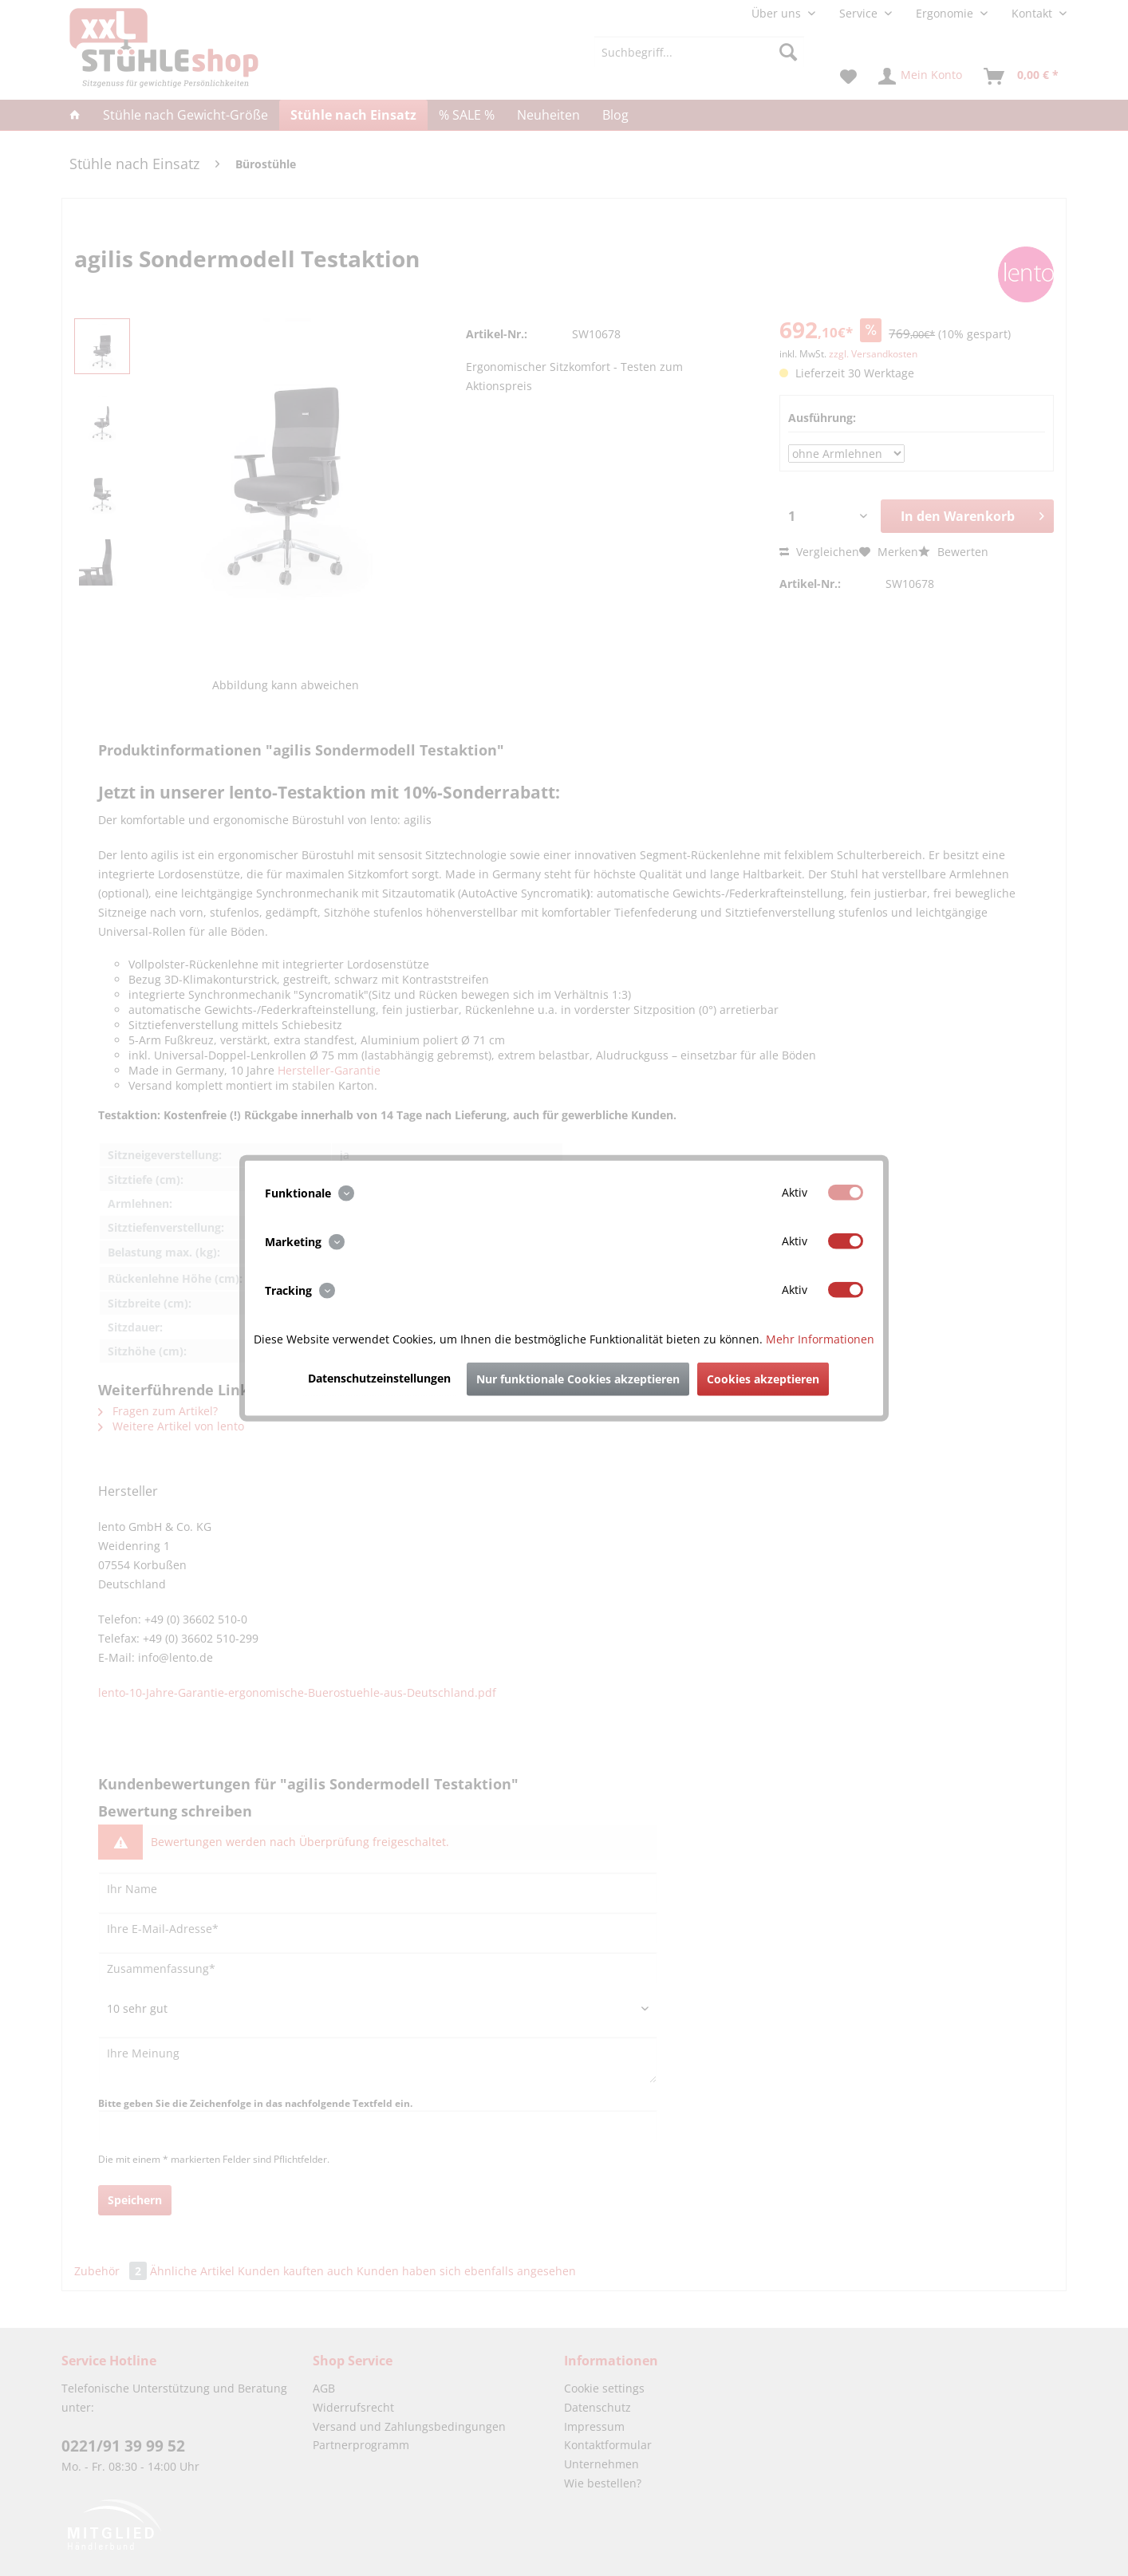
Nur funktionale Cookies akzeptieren (578, 1379)
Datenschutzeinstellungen (379, 1378)
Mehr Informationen (820, 1339)
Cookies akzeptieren (763, 1379)
